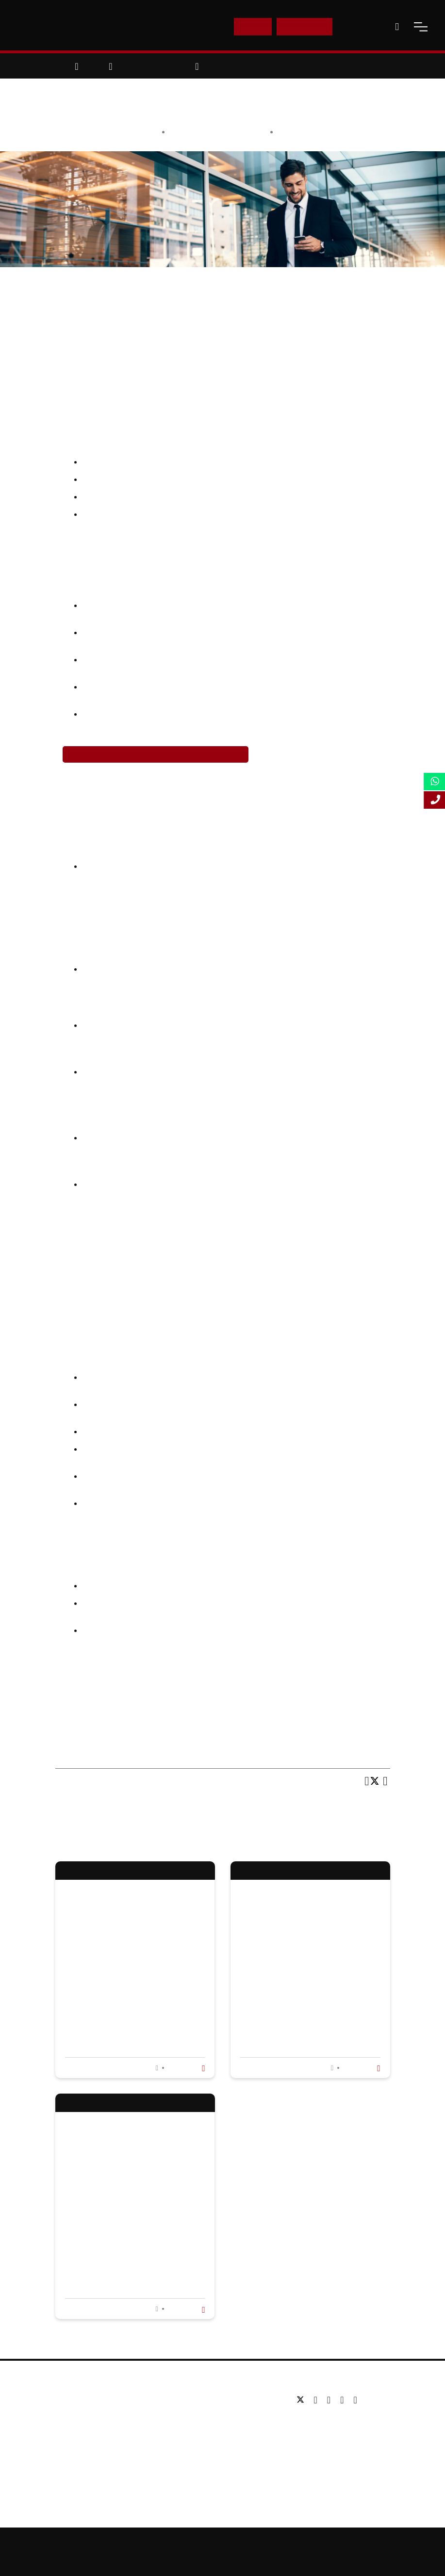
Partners (75, 2429)
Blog (68, 2458)
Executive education (210, 2429)
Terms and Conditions (222, 2560)
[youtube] (344, 2400)
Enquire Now (304, 26)
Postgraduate (199, 2414)
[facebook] (318, 2400)
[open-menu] (421, 26)
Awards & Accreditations (100, 2414)
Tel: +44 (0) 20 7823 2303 (335, 2422)
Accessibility (348, 2543)
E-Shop (252, 26)
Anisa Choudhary (236, 132)
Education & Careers (314, 132)
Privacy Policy (397, 2543)
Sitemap (259, 2543)
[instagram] (355, 2400)
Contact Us (361, 26)
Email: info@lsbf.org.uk (331, 2436)
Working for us (84, 2443)
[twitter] (303, 2400)
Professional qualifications (220, 2443)
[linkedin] (331, 2400)
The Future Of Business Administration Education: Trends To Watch (129, 1985)
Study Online (198, 2458)
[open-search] (397, 26)
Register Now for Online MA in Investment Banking (155, 754)
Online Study (301, 2543)
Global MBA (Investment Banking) (290, 1694)
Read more (185, 2068)
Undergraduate (202, 2400)
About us (75, 2400)
